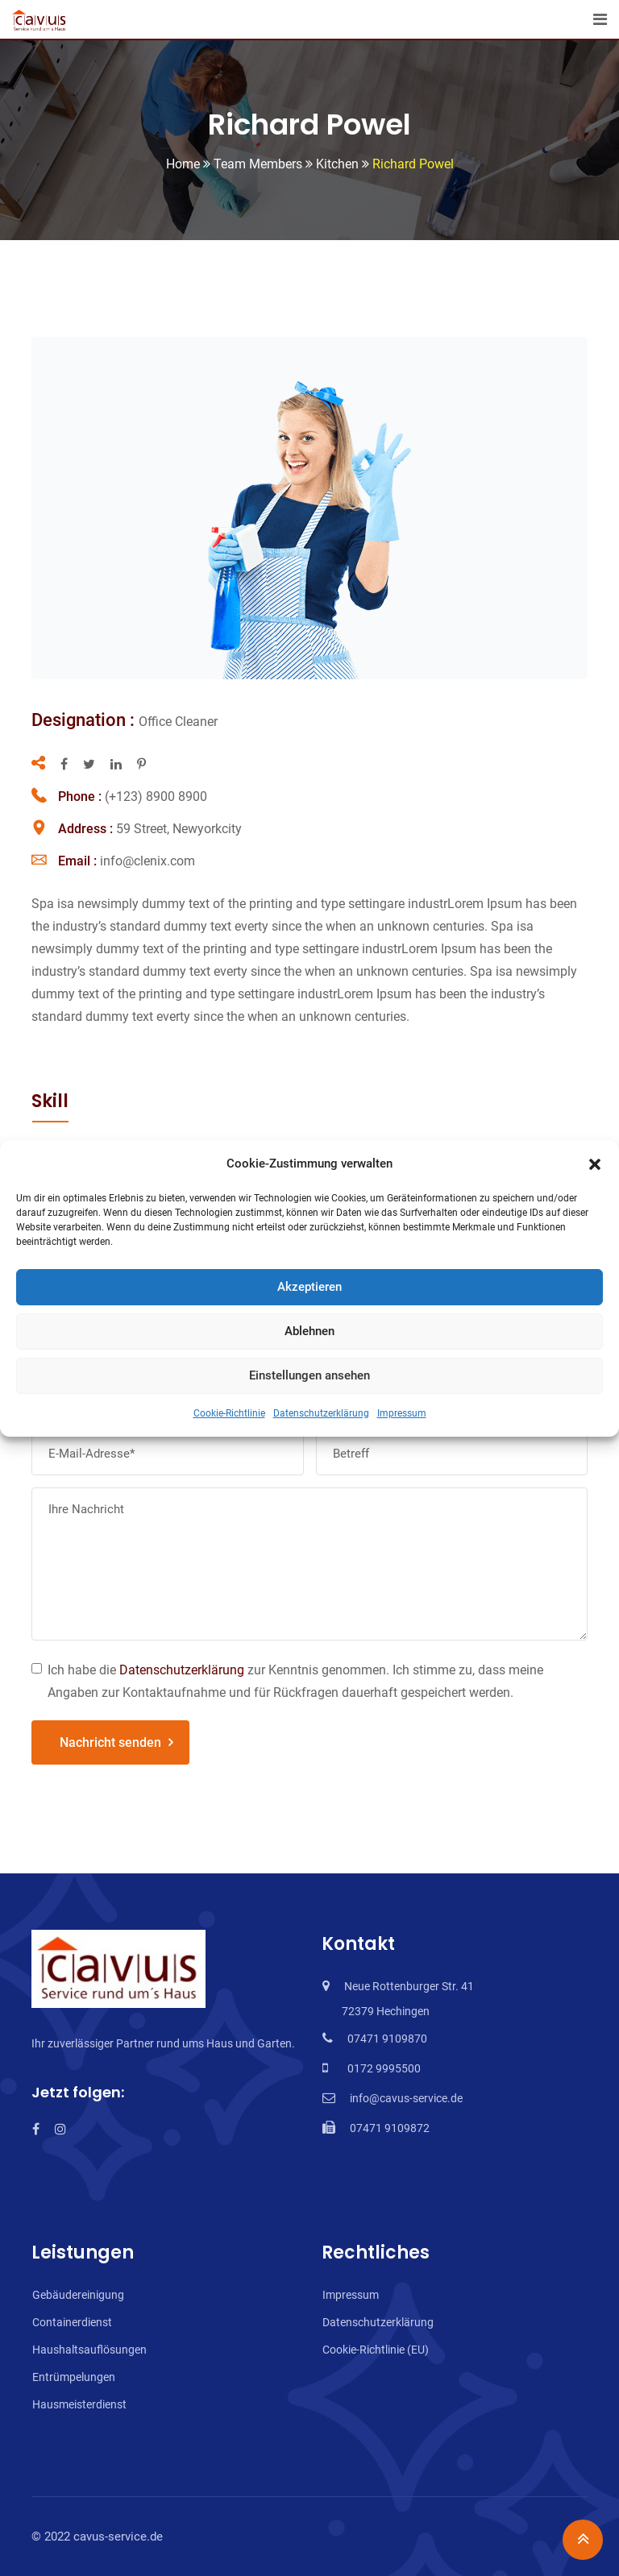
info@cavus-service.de (406, 2098)
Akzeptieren (309, 1287)
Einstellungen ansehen (309, 1375)
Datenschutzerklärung (321, 1413)
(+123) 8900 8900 (156, 796)
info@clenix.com (147, 861)
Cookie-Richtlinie (229, 1413)
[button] (595, 1163)
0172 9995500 (382, 2068)
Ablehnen (309, 1331)
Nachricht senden (110, 1742)
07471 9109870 (387, 2038)
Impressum (401, 1413)
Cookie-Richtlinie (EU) (375, 2349)
